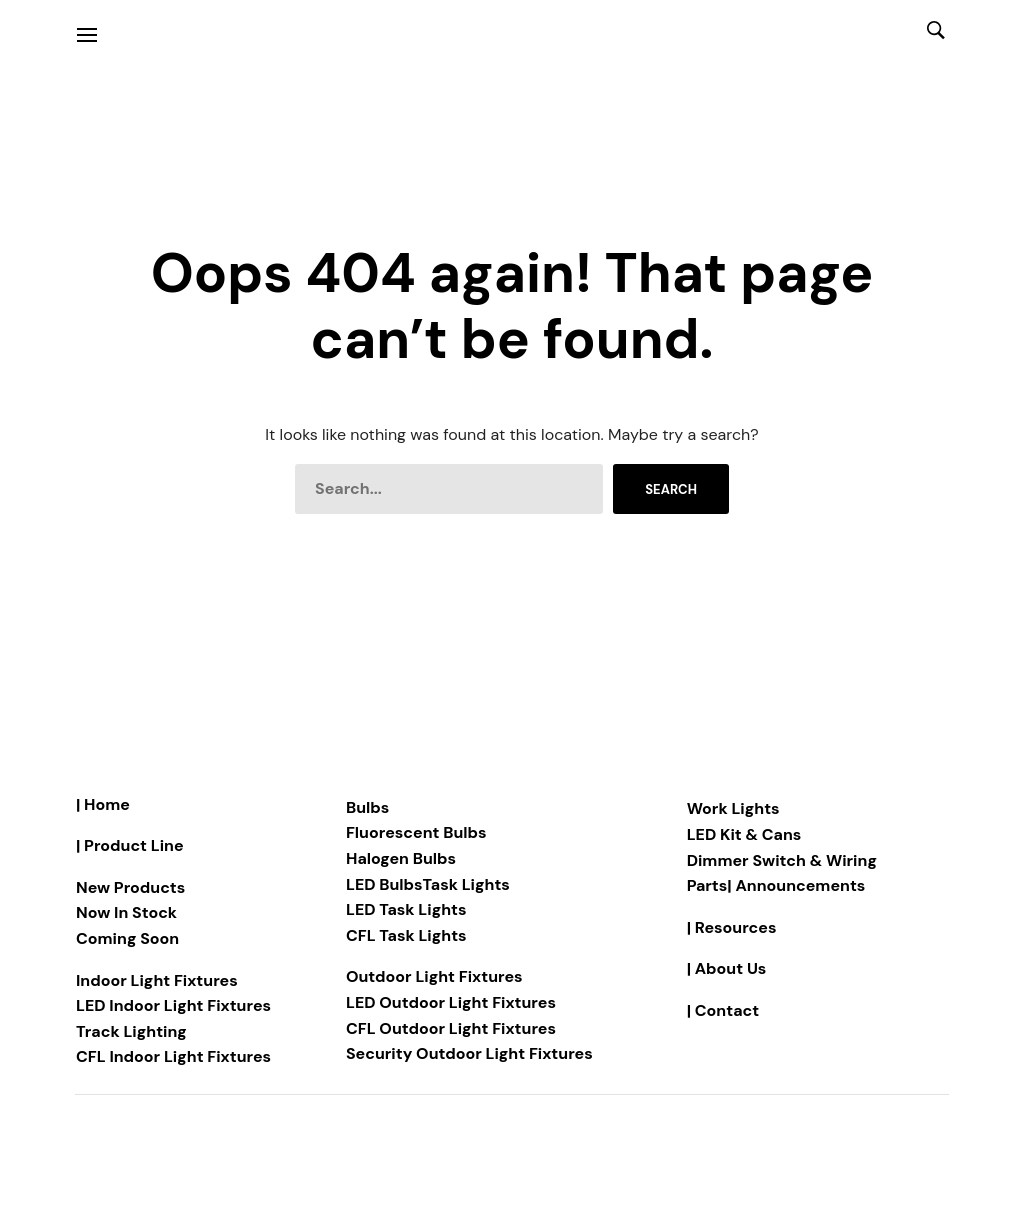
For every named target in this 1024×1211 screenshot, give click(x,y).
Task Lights (466, 884)
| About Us (727, 968)
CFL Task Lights (406, 935)
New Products (130, 887)
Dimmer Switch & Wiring (782, 860)
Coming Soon (127, 938)
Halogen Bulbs (401, 858)
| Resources (732, 927)
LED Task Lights (406, 909)
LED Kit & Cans (744, 834)
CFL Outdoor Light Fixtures (451, 1028)
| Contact (723, 1010)
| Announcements (796, 885)
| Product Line (130, 845)
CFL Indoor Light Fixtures (173, 1056)
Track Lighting (131, 1031)
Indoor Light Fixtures (157, 980)
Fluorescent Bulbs (416, 832)
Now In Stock (126, 912)
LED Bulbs (384, 884)
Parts (707, 885)
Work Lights (733, 808)
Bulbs (367, 807)
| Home (103, 804)
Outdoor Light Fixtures (434, 976)
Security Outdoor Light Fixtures (469, 1053)
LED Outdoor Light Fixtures (451, 1002)
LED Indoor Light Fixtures (173, 1005)
